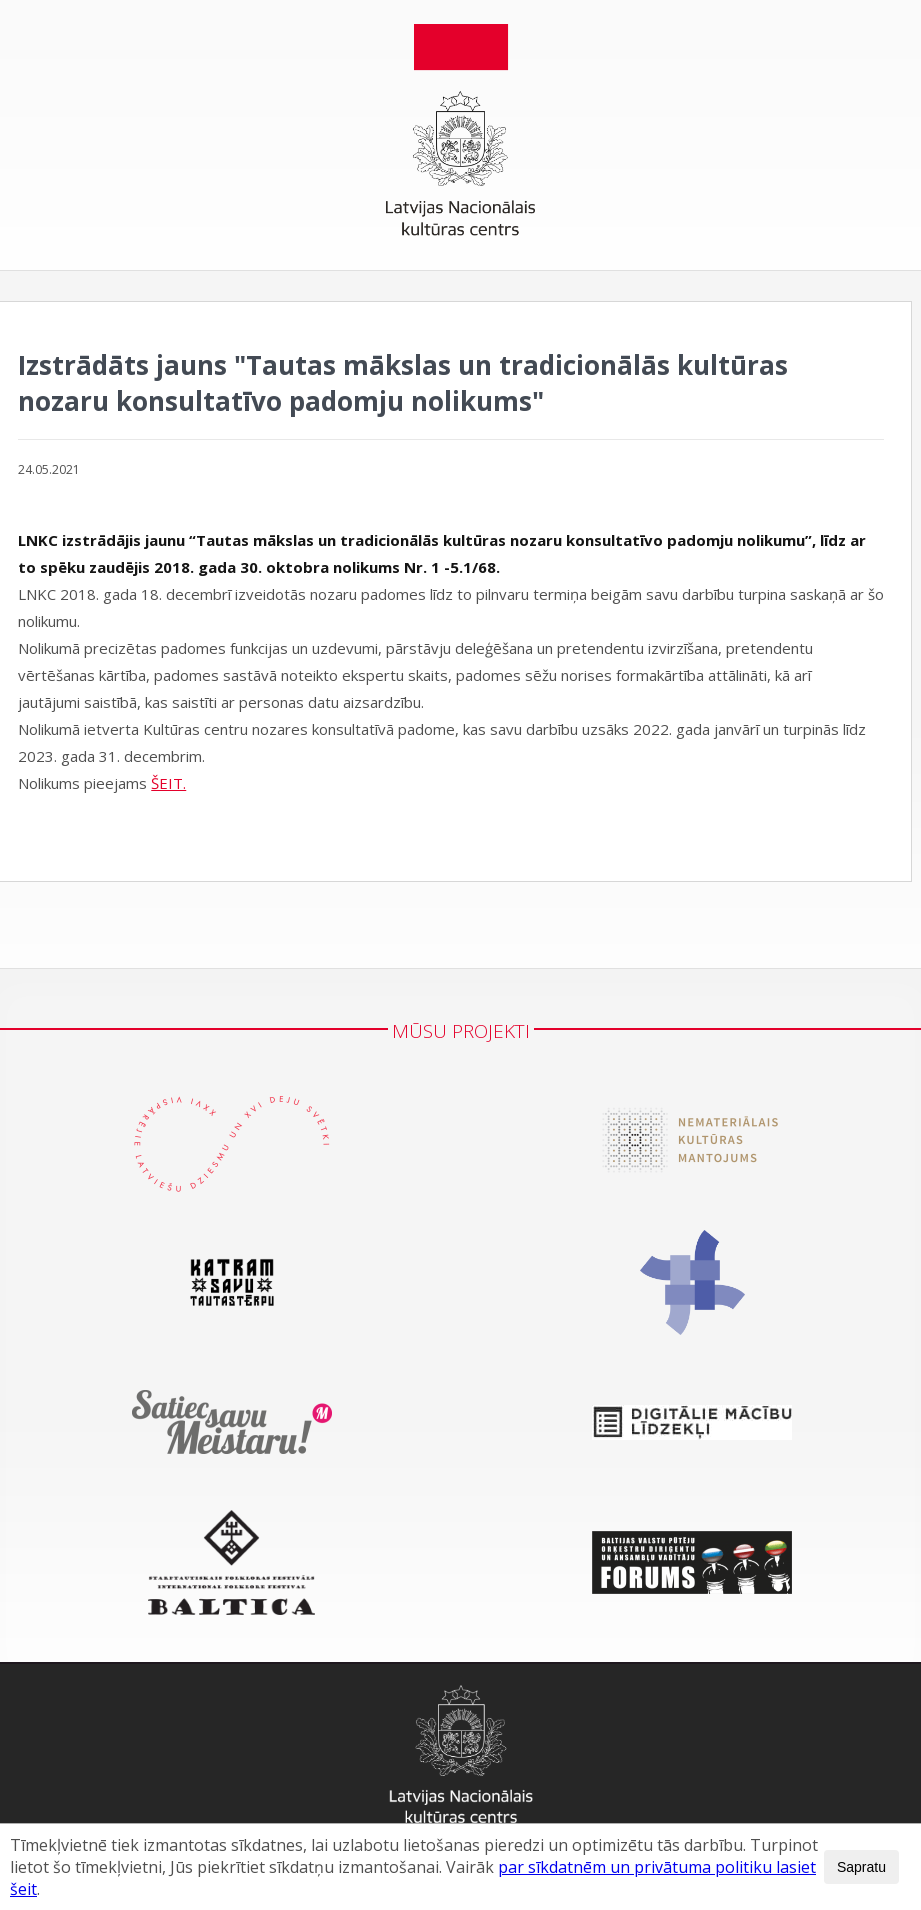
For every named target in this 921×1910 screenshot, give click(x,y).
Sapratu (861, 1867)
